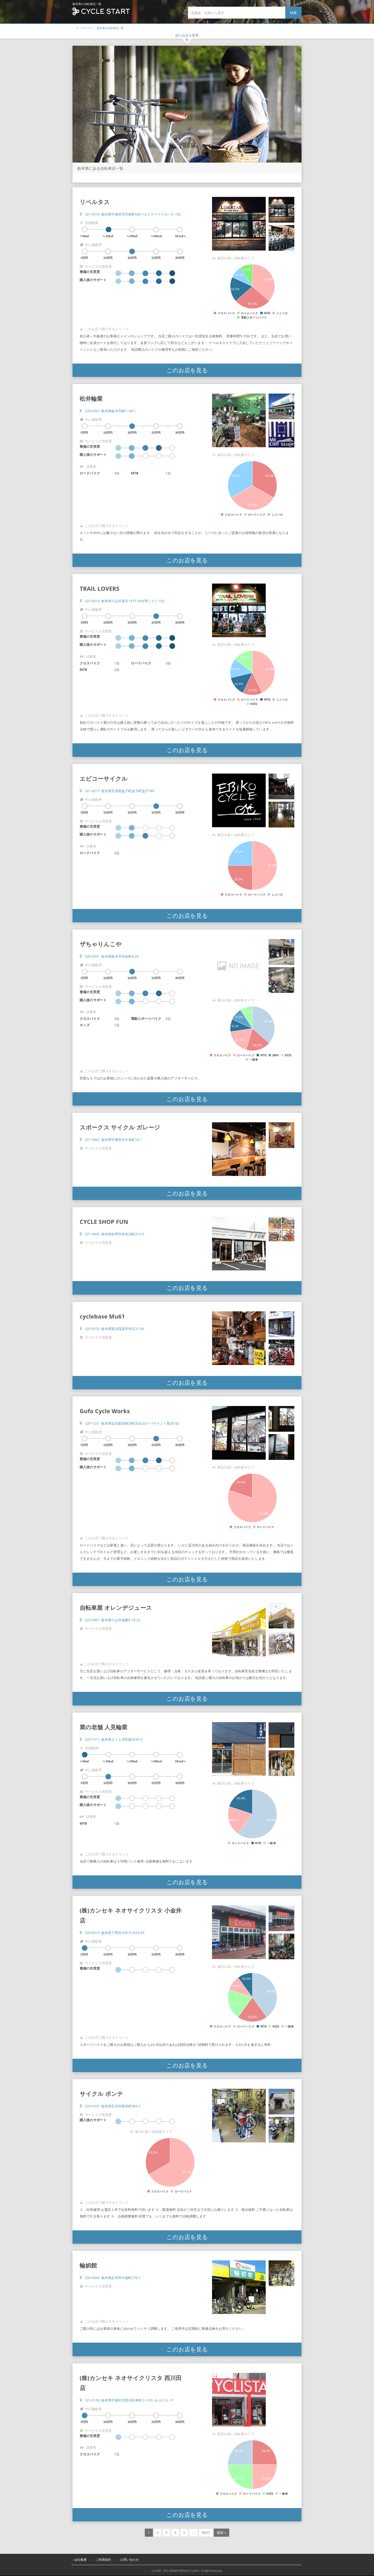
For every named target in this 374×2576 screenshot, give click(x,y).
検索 (293, 12)
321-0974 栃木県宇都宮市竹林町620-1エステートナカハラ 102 (133, 214)
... (193, 2532)
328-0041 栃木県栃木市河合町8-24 (112, 956)
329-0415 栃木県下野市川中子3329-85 (115, 1932)
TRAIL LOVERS (99, 588)
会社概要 (80, 2560)
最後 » (221, 2532)
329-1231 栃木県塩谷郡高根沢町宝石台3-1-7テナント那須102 (132, 1423)
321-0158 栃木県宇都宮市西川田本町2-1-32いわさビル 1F (129, 2400)
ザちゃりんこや (101, 944)
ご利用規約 (103, 2560)
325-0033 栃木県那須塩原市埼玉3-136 (114, 1328)
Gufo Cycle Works (105, 1411)
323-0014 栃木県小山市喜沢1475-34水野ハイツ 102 (125, 601)
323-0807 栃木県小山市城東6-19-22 (112, 1620)
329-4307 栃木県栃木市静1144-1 (110, 411)
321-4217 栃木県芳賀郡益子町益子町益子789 (119, 791)
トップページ (84, 28)
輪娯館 (88, 2265)
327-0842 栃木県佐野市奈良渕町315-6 (114, 1234)
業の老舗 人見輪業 (103, 1727)
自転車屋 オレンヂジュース (116, 1607)
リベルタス (95, 202)
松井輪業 (91, 398)
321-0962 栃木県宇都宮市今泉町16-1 (113, 1139)
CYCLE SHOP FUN (104, 1222)
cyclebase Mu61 (102, 1316)
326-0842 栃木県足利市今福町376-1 (112, 2277)
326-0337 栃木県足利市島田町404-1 (112, 2106)
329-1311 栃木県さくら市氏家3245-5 (113, 1739)
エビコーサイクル (103, 778)
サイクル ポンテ (101, 2094)
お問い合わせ (129, 2560)
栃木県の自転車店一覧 (110, 28)
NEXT (206, 2532)
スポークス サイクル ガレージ (120, 1127)
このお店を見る (187, 370)
